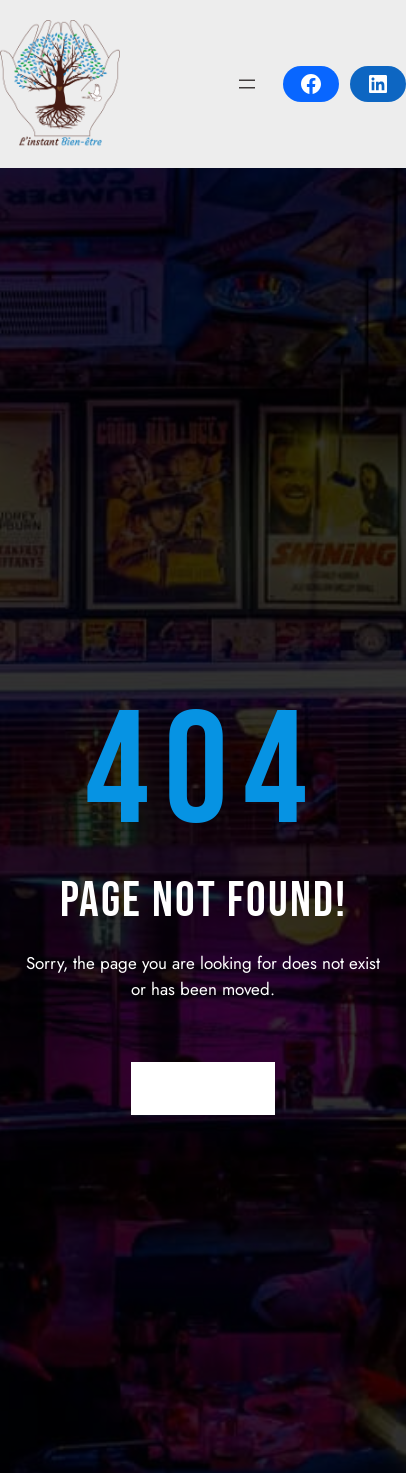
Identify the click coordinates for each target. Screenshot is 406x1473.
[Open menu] (247, 84)
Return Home (203, 1089)
